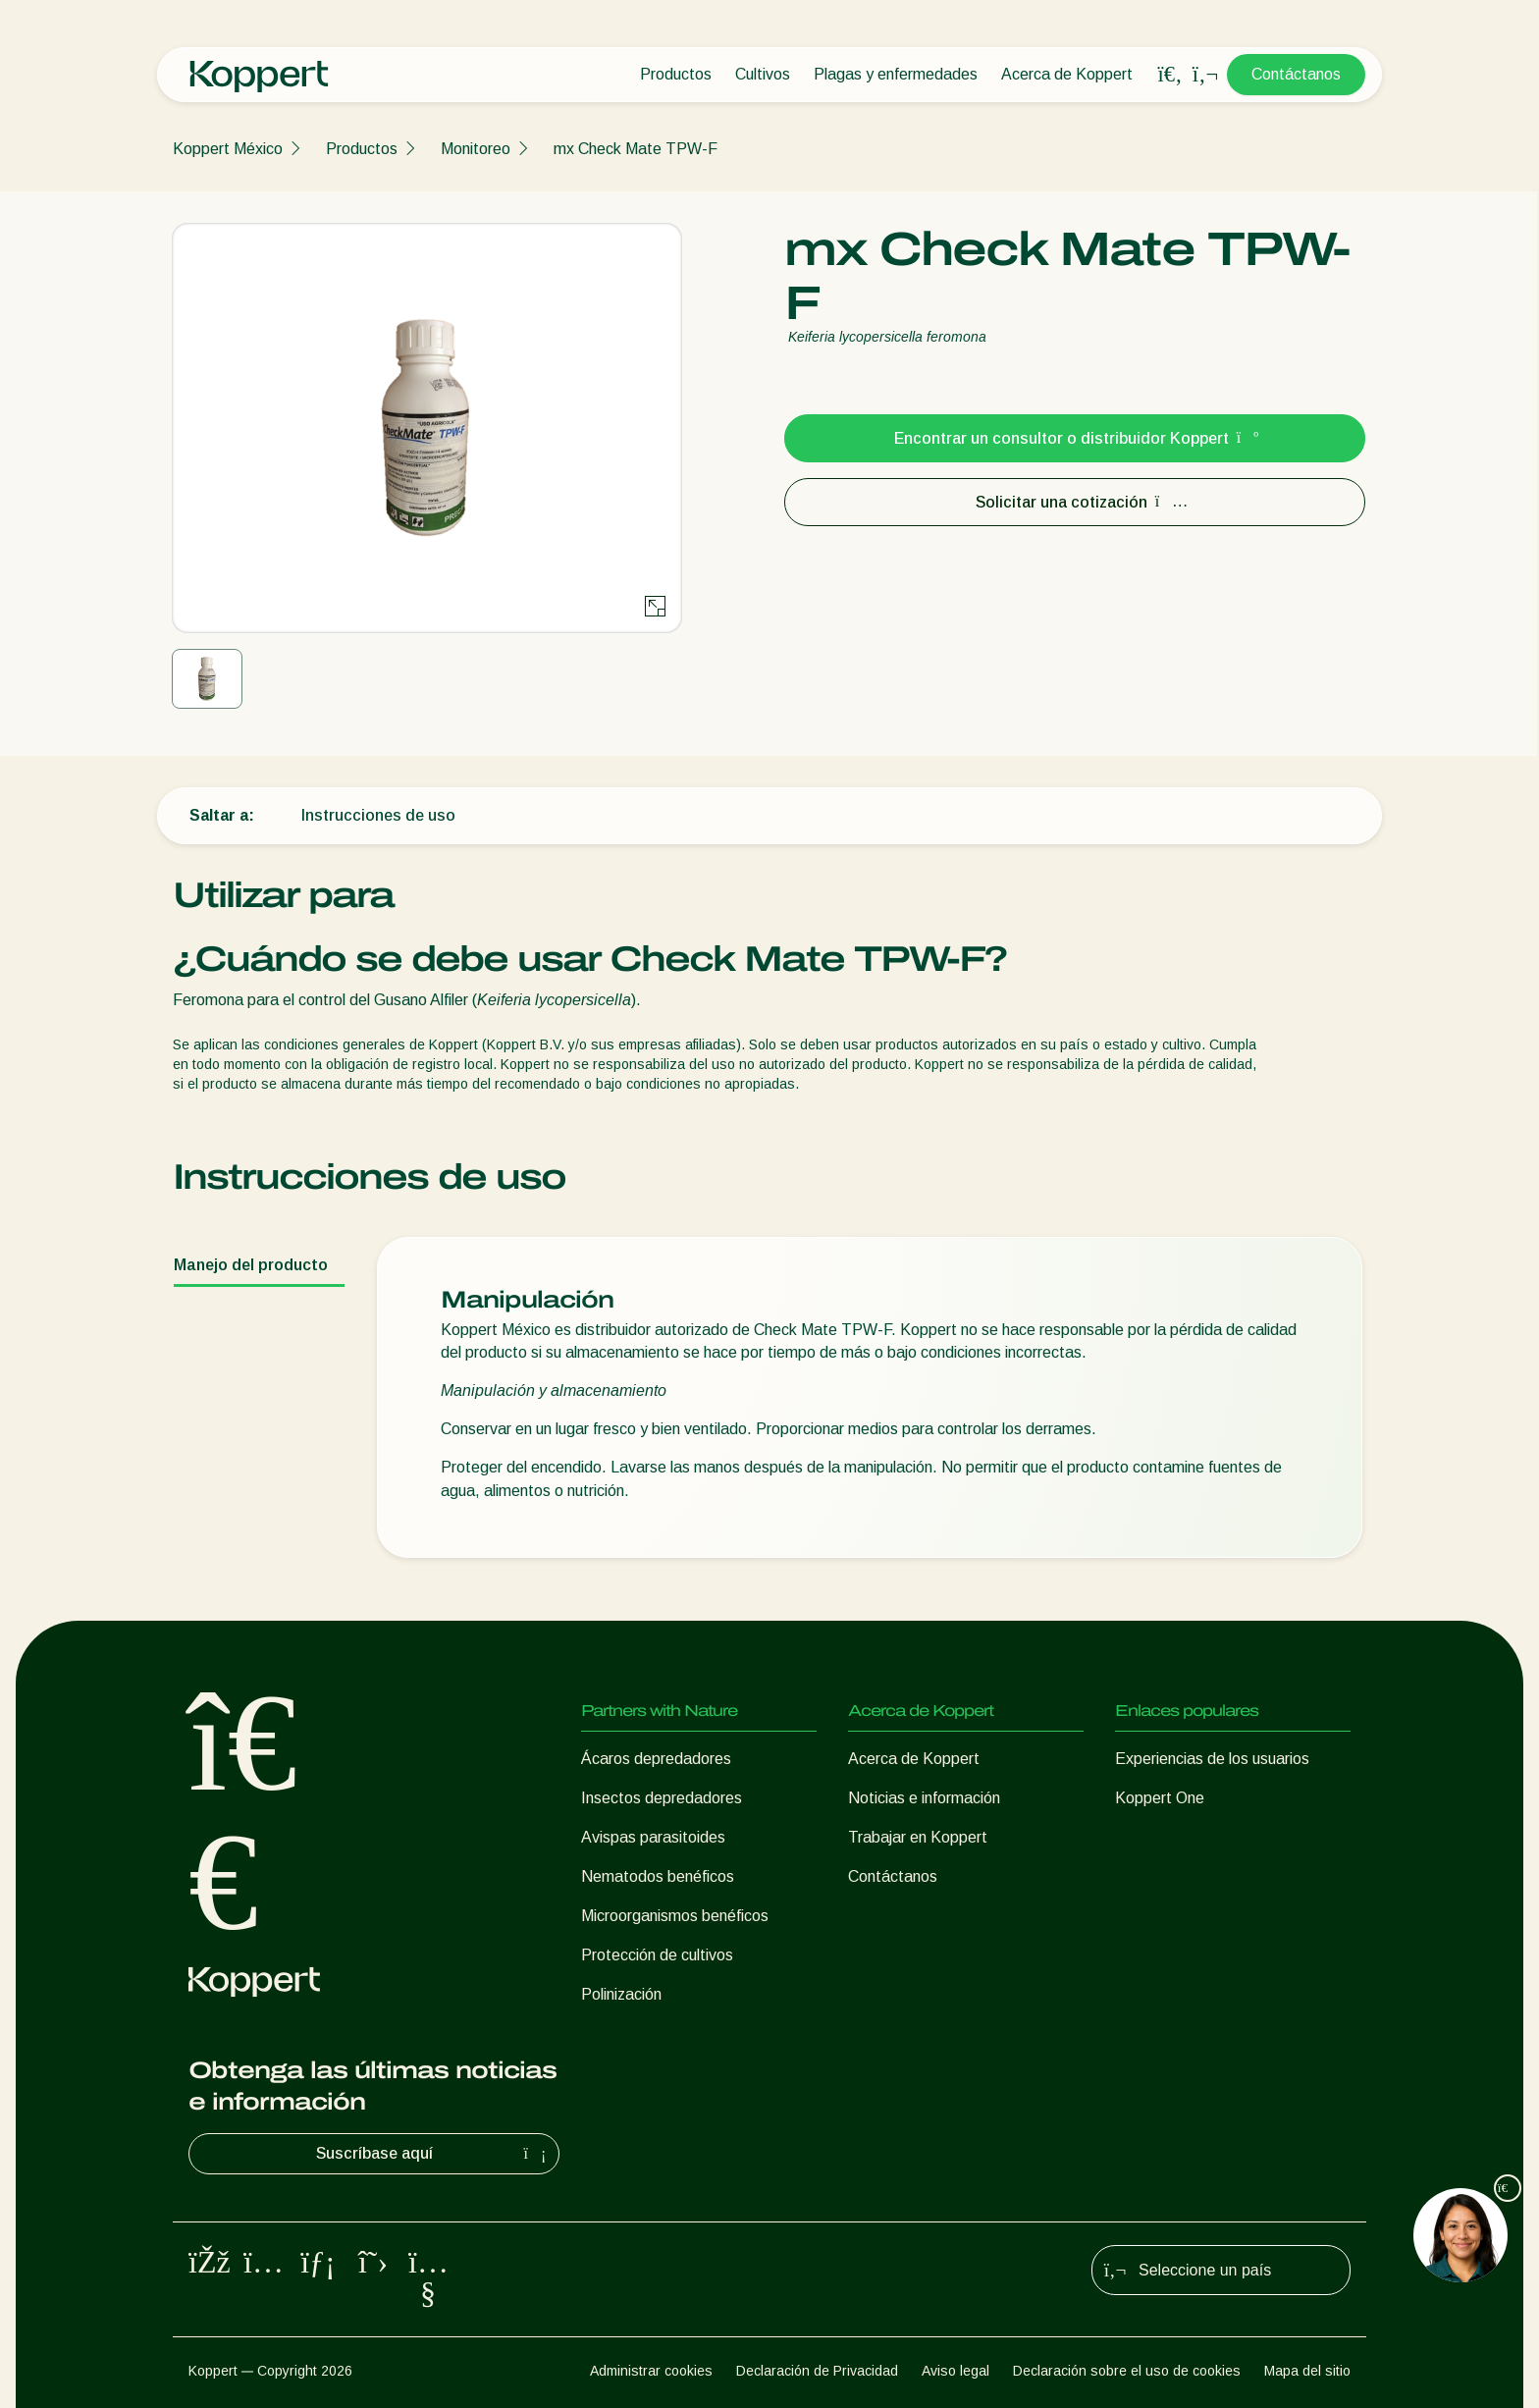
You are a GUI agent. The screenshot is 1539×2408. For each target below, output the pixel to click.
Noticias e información (924, 1798)
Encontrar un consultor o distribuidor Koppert (1075, 438)
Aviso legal (955, 2371)
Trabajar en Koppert (917, 1837)
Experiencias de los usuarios (1212, 1758)
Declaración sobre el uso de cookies (1127, 2371)
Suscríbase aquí (434, 2153)
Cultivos (762, 74)
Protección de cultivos (657, 1955)
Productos (676, 74)
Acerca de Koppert (1067, 74)
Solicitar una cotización (1075, 502)
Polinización (621, 1994)
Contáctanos (1296, 74)
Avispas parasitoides (653, 1837)
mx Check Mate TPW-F (635, 148)
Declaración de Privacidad (817, 2371)
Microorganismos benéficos (675, 1915)
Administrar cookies (651, 2371)
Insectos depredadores (661, 1798)
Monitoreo (475, 148)
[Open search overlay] (1170, 74)
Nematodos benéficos (657, 1876)
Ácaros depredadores (656, 1758)
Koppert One (1159, 1798)
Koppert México (228, 148)
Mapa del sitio (1307, 2371)
